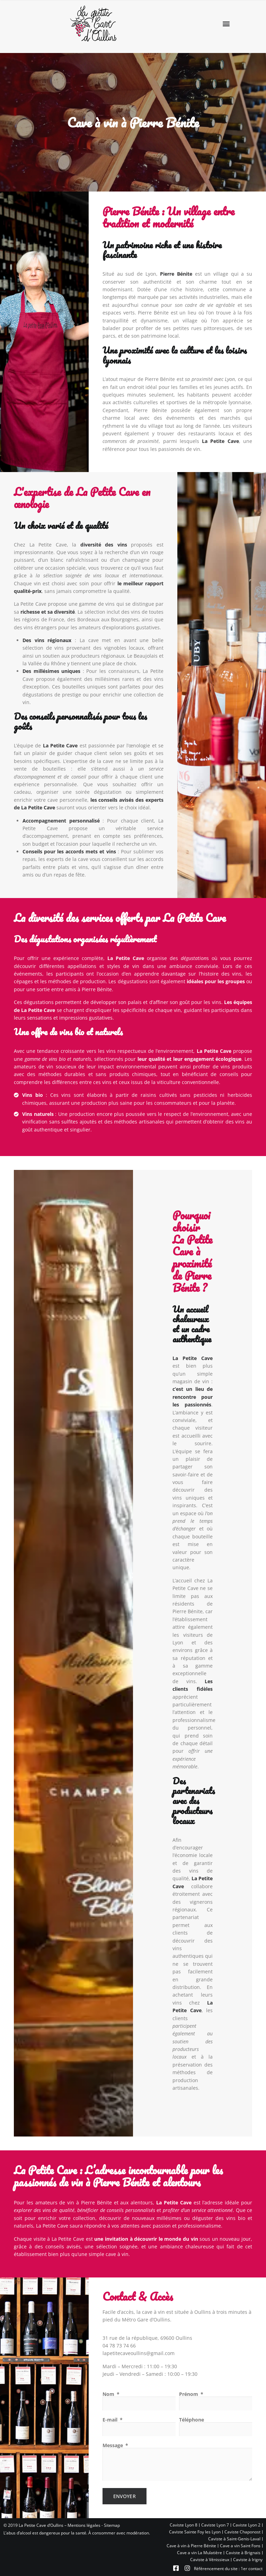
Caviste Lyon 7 (215, 2525)
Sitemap (112, 2525)
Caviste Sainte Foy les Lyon (195, 2532)
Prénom (189, 2394)
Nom (109, 2394)
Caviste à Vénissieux (209, 2559)
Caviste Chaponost (242, 2532)
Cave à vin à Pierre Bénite (191, 2546)
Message (113, 2445)
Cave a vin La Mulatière (199, 2553)
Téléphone (191, 2419)
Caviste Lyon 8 (183, 2525)
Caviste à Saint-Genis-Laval (234, 2539)
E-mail (111, 2419)
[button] (226, 23)
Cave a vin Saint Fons (240, 2546)
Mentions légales (84, 2525)
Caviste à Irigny (248, 2559)
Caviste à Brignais (243, 2553)
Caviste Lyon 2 (246, 2525)
